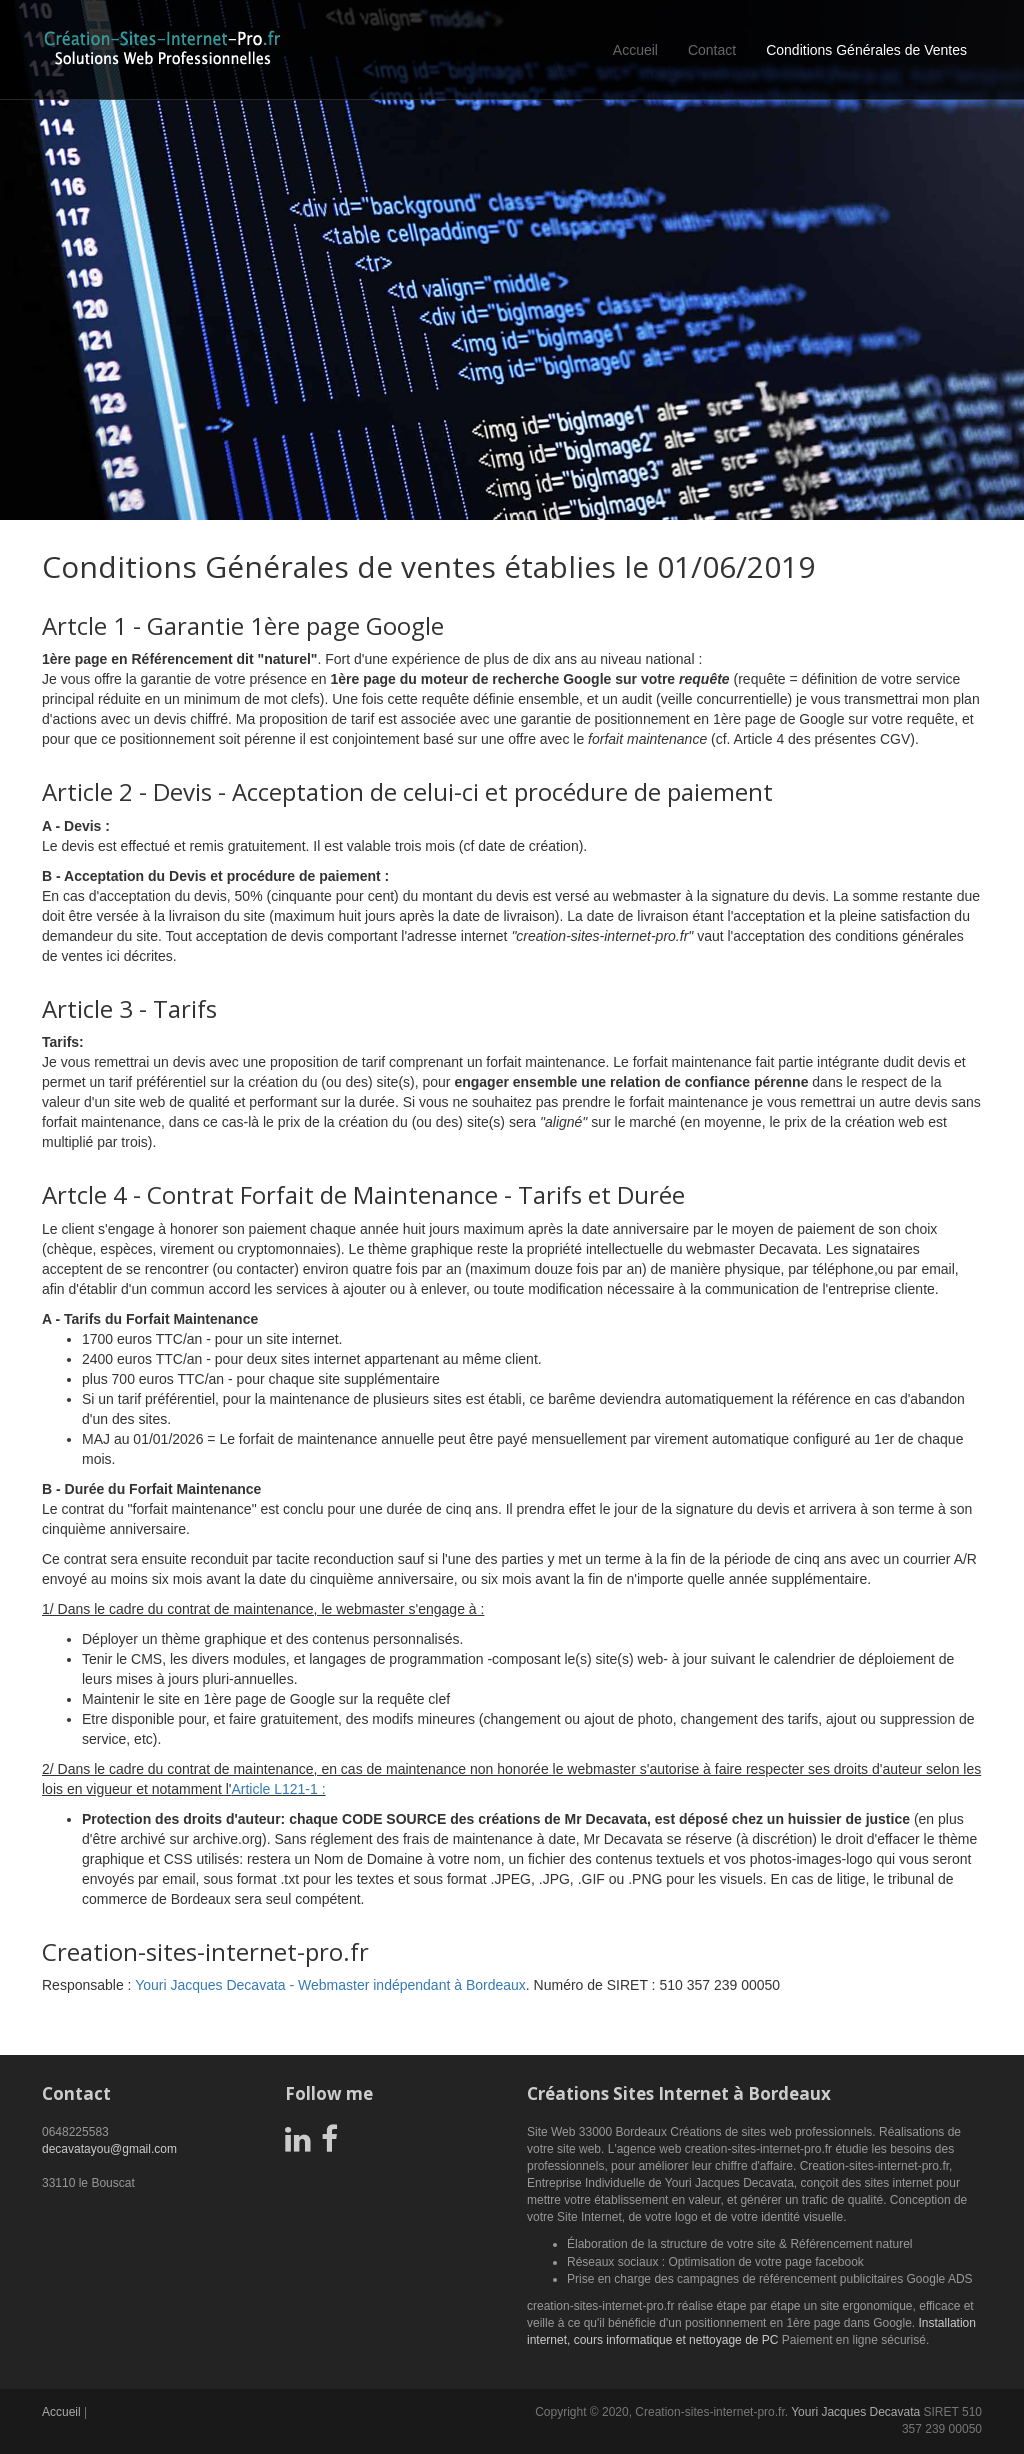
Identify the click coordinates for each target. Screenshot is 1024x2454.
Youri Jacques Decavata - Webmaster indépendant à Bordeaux (330, 1985)
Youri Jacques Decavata (855, 2412)
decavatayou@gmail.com (109, 2149)
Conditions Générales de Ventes (866, 50)
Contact (712, 50)
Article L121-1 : (278, 1789)
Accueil (635, 50)
